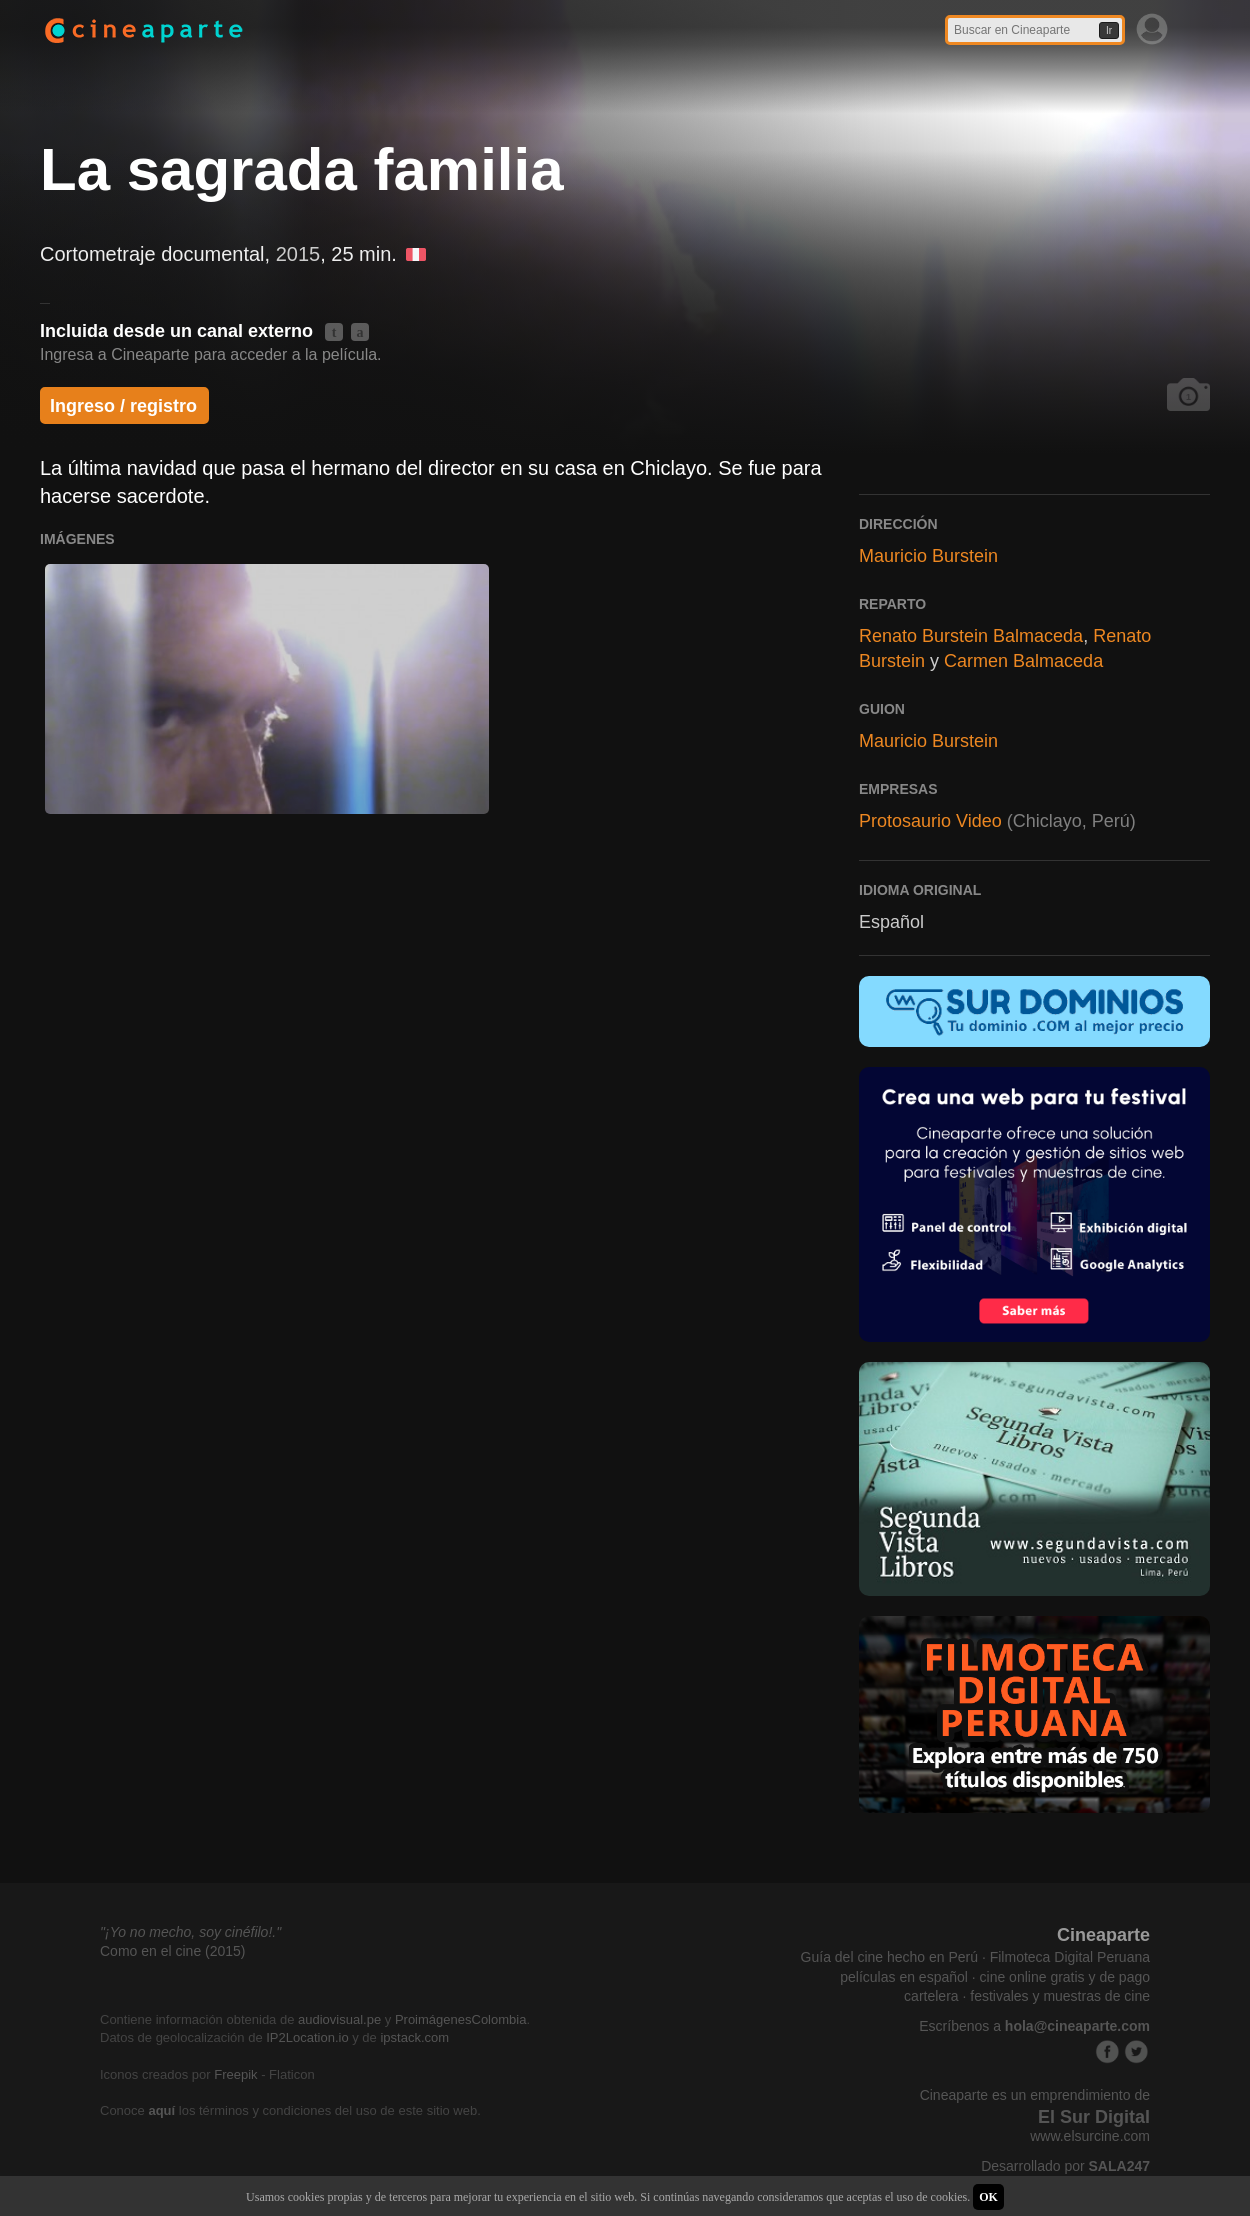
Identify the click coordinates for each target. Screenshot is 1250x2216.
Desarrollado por (1065, 2166)
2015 (298, 254)
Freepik (235, 2074)
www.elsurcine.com (1090, 2136)
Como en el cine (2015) (173, 1951)
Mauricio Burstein (928, 556)
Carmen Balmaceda (1023, 661)
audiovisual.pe (339, 2019)
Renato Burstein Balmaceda (971, 636)
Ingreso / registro (123, 406)
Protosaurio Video (930, 821)
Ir (1109, 30)
